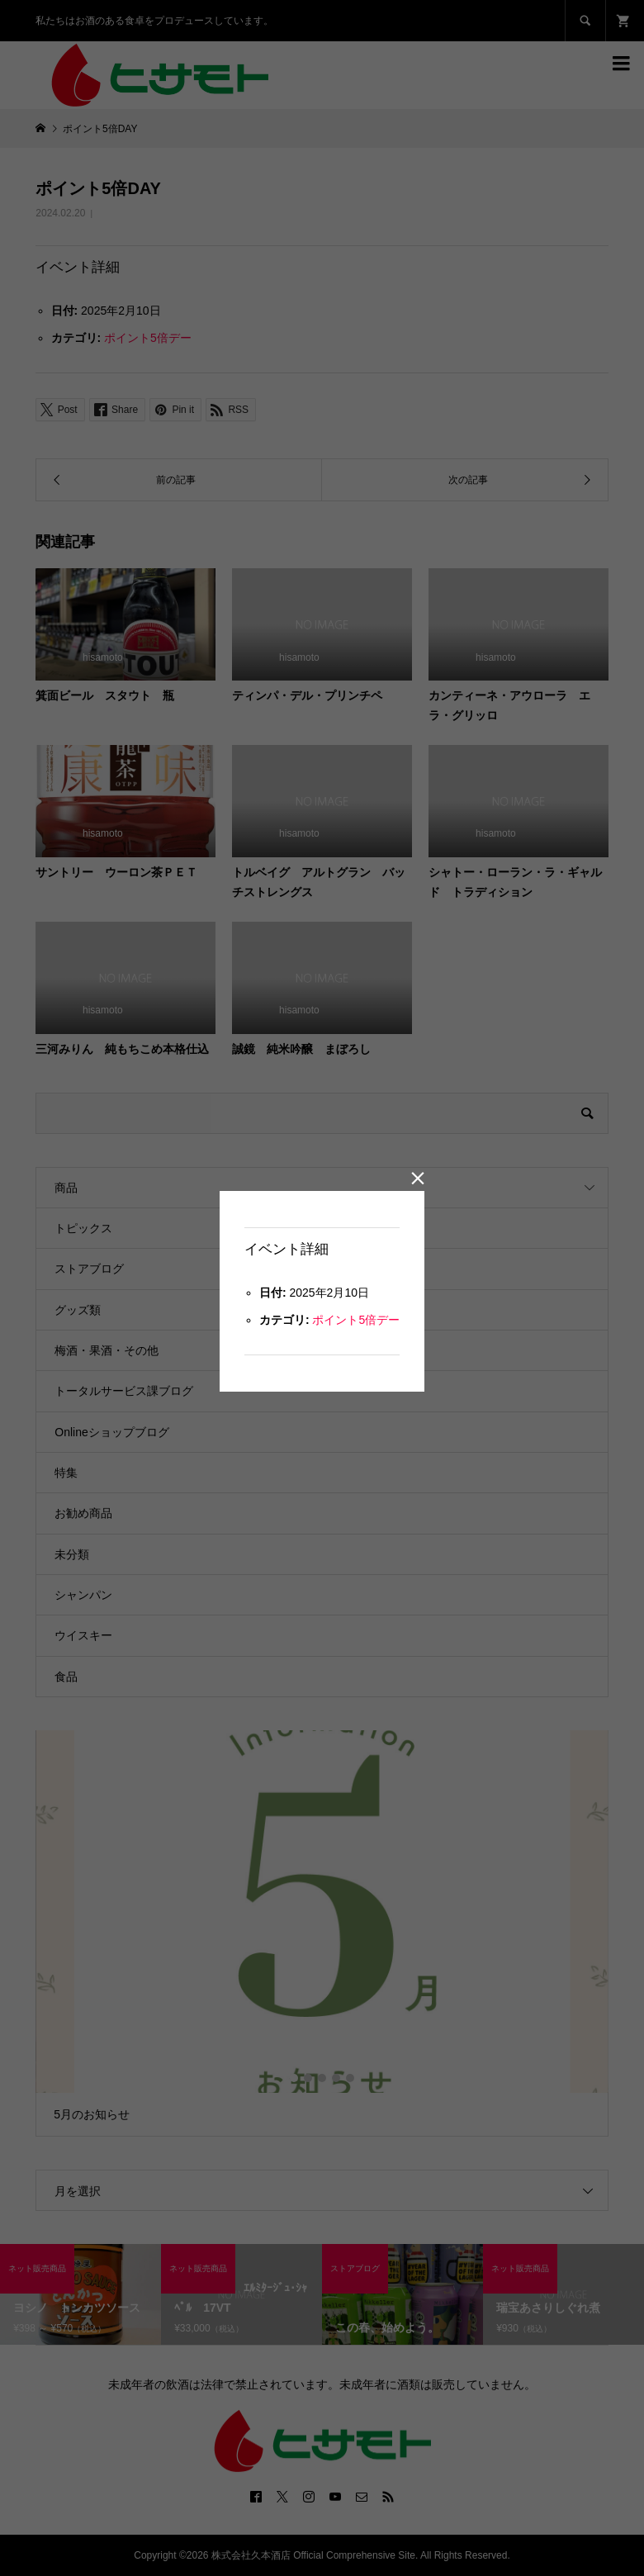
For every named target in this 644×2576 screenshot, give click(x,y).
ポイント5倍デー (356, 1319)
